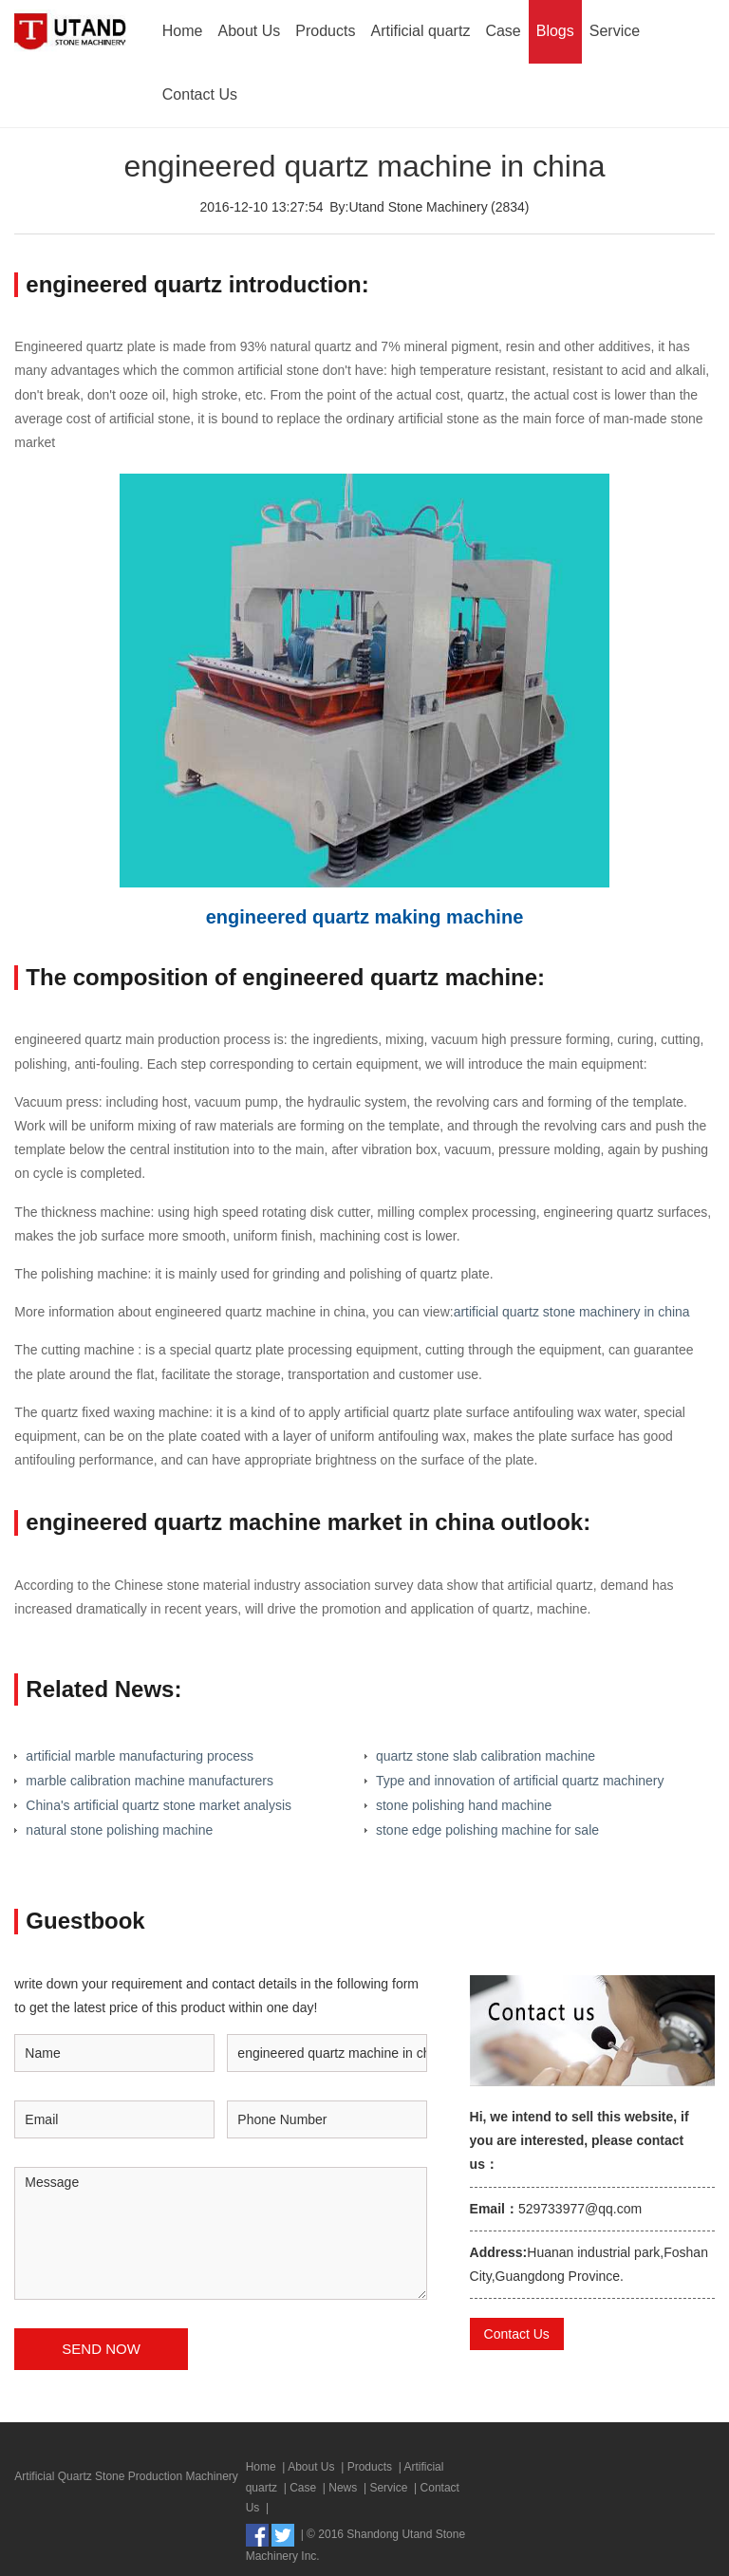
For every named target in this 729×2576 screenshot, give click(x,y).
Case (502, 31)
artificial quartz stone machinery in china (572, 1311)
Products (325, 31)
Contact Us (199, 94)
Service (614, 31)
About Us (249, 31)
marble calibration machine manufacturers (149, 1780)
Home (182, 31)
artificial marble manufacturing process (139, 1756)
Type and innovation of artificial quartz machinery (520, 1780)
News (342, 2487)
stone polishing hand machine (463, 1805)
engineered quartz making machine (365, 916)
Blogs (555, 31)
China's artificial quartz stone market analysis (158, 1805)
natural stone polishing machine (119, 1830)
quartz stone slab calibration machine (485, 1756)
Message (220, 2233)
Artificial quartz (420, 31)
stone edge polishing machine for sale (487, 1830)
